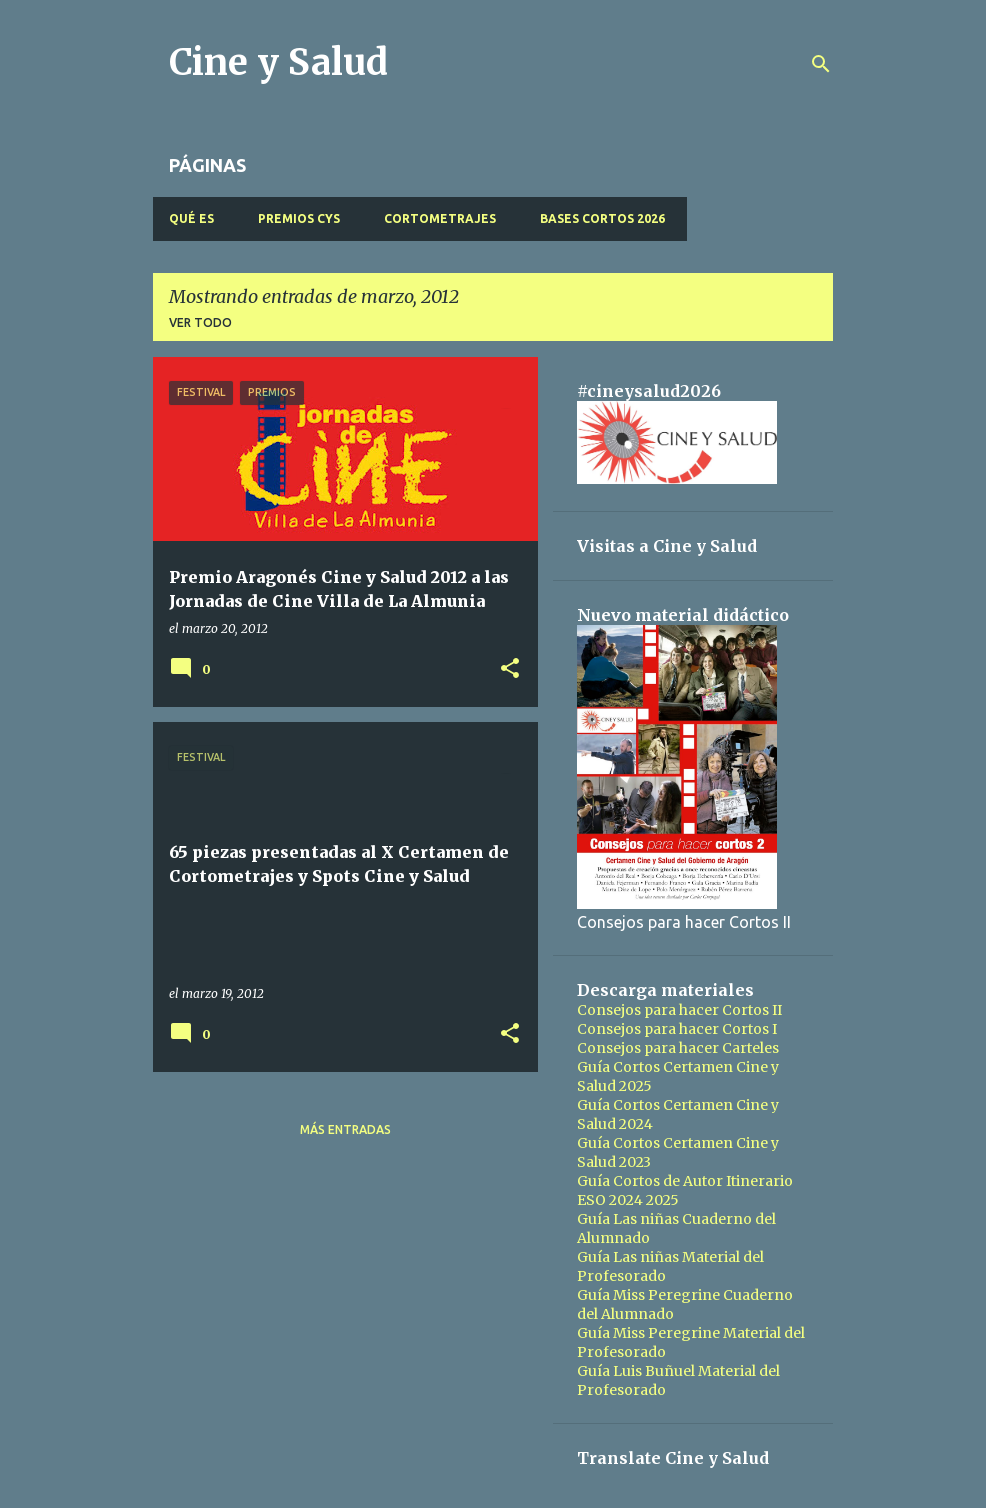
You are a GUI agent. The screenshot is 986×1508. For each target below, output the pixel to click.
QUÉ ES (191, 218)
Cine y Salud (278, 62)
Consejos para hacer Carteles (678, 1048)
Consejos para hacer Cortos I (677, 1029)
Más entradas (345, 1129)
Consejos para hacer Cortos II (679, 1010)
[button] (510, 669)
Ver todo (200, 322)
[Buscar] (821, 64)
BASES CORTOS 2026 (602, 218)
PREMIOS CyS (299, 218)
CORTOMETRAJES (440, 218)
